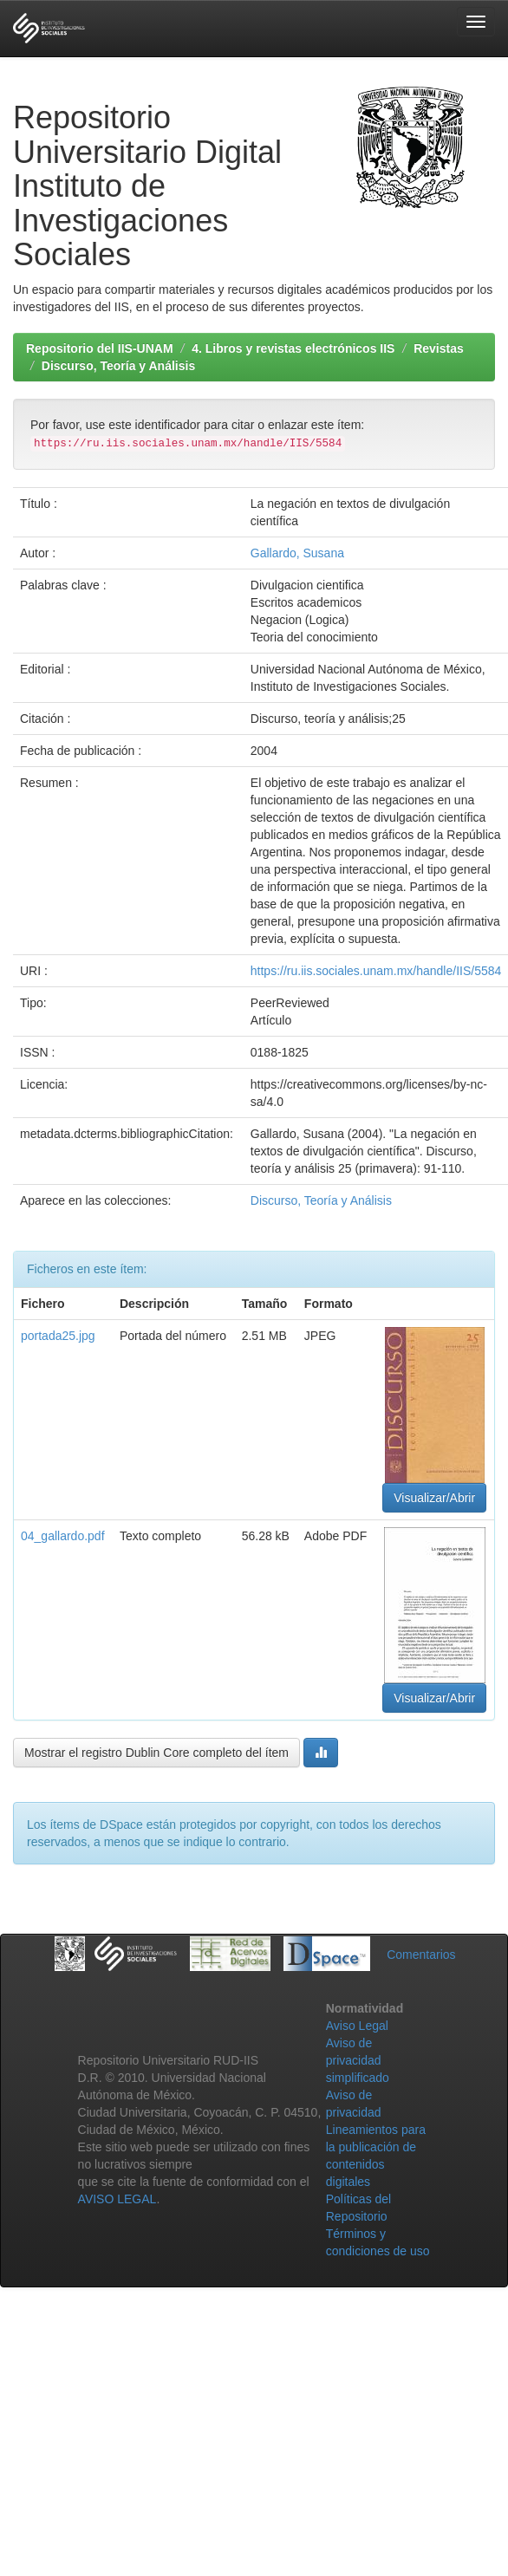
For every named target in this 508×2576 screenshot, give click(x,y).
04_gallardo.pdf (63, 1536)
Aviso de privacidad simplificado (357, 2060)
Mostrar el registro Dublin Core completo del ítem (156, 1753)
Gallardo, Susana (297, 553)
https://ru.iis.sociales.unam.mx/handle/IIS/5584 (376, 971)
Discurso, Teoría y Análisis (118, 366)
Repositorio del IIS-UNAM (99, 348)
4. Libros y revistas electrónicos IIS (293, 348)
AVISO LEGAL (117, 2199)
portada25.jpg (58, 1336)
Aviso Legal (357, 2026)
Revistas (439, 348)
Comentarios (421, 1954)
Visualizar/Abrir (434, 1498)
